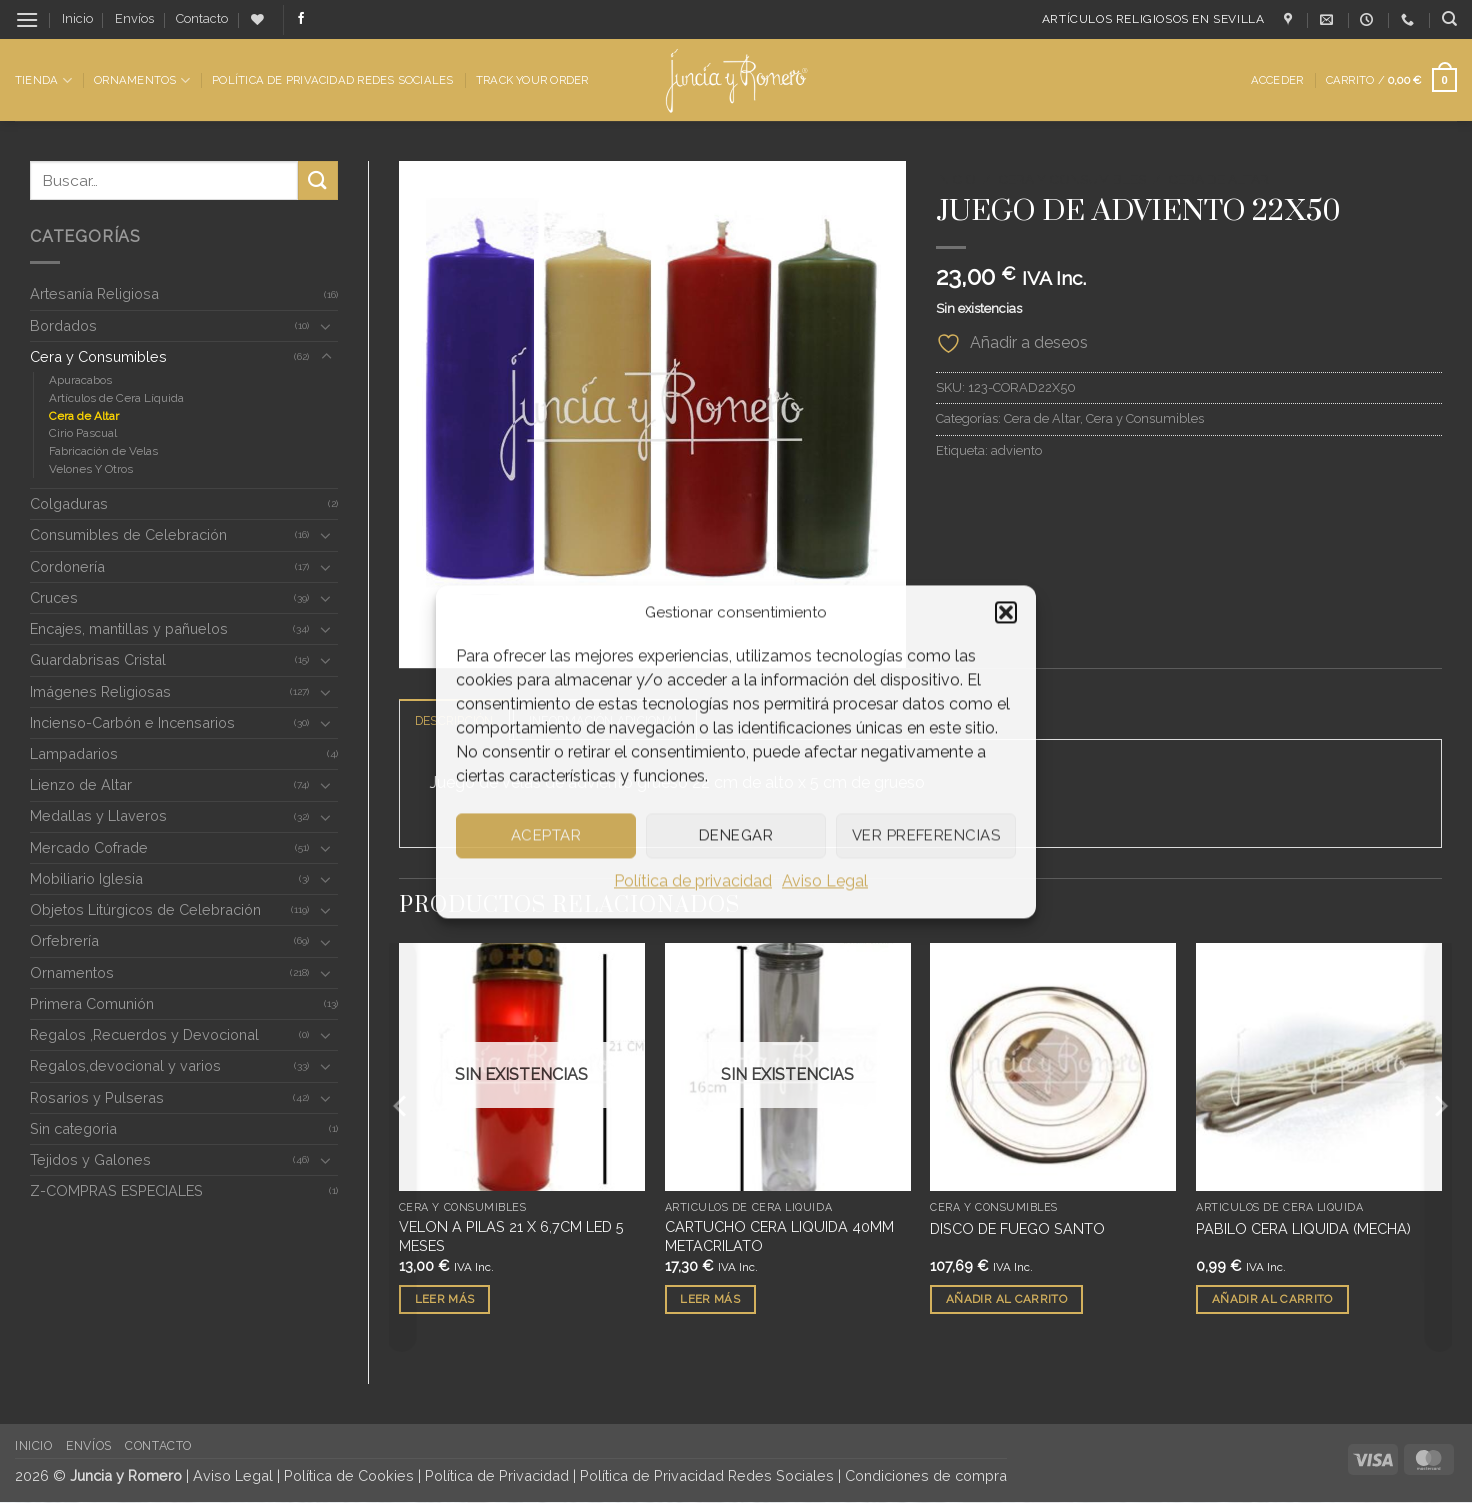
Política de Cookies (349, 1476)
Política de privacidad (693, 880)
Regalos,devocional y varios (125, 1065)
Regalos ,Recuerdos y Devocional (144, 1034)
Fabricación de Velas (103, 451)
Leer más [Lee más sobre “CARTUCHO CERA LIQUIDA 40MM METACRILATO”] (710, 1299)
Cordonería (67, 566)
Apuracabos (80, 380)
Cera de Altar (84, 416)
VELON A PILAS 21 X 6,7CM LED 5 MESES (511, 1237)
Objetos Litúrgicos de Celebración (145, 909)
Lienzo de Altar (81, 784)
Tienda (43, 80)
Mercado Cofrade (89, 847)
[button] (1006, 612)
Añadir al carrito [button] (1006, 1299)
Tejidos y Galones (90, 1159)
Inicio (77, 18)
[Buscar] (1449, 19)
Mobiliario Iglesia (86, 878)
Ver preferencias (926, 835)
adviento (1016, 450)
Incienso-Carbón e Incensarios (132, 722)
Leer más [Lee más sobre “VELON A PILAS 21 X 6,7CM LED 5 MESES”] (445, 1299)
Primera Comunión (92, 1003)
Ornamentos (142, 80)
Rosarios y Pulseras (97, 1097)
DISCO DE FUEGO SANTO (1017, 1229)
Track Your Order (532, 80)
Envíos (134, 18)
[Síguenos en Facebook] (301, 19)
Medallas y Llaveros (98, 815)
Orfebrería (64, 940)
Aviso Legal (825, 880)
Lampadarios (74, 753)
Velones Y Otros (91, 469)
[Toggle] (326, 326)
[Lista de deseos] (257, 19)
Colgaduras (69, 503)
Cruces (54, 597)
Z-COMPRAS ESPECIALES (116, 1190)
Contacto (202, 18)
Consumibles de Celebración (128, 534)
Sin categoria (73, 1128)
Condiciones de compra (926, 1476)
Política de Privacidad (497, 1476)
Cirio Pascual (83, 433)
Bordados (63, 325)
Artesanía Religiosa (94, 293)
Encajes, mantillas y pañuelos (129, 628)
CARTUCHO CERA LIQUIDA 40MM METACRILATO (779, 1237)
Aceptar (546, 835)
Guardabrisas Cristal (98, 659)
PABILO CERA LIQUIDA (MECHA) (1303, 1229)
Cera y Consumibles (98, 356)
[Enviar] (318, 180)
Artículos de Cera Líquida (116, 398)
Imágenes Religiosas (100, 691)
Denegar (736, 835)
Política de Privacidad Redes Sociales (332, 80)
